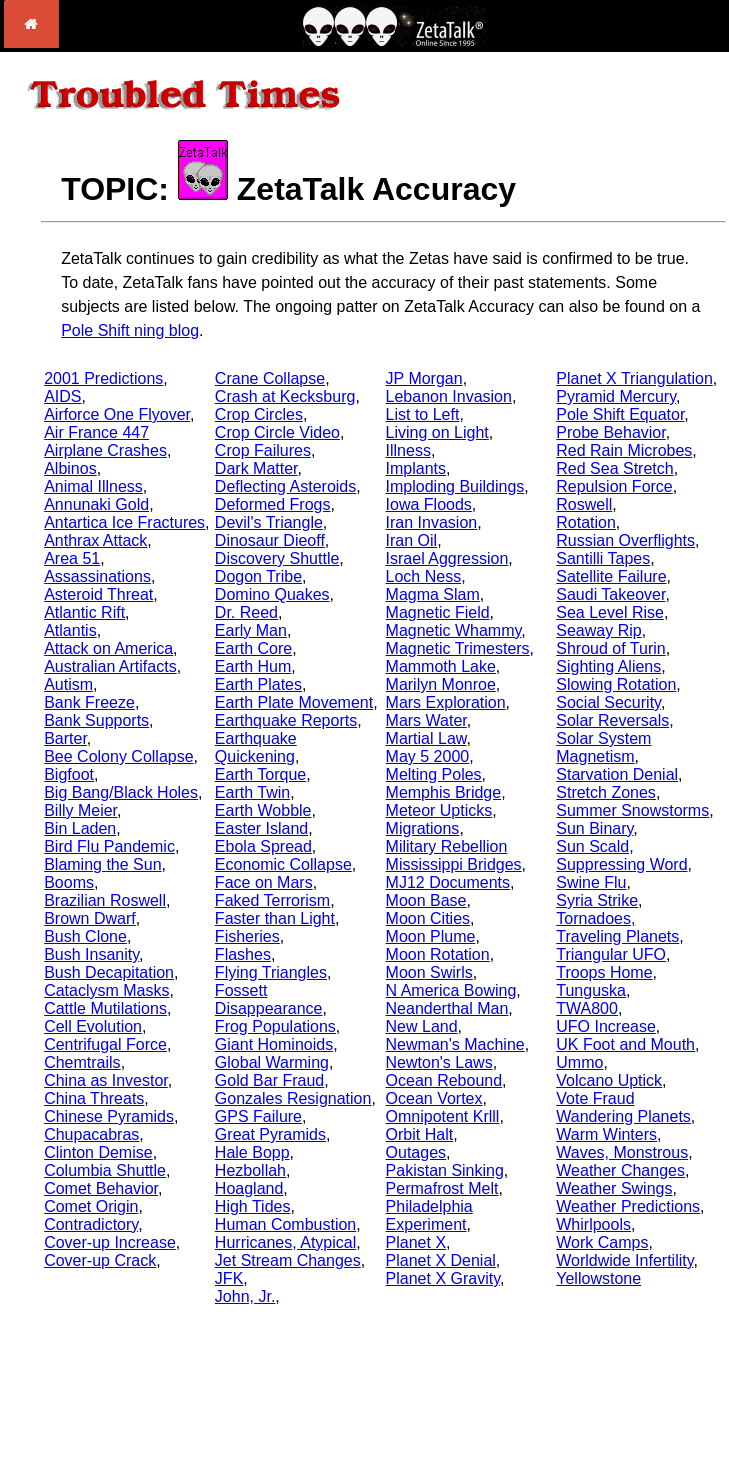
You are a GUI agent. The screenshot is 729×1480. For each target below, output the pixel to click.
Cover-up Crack (100, 1260)
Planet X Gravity (443, 1278)
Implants (416, 468)
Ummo (579, 1062)
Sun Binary (594, 828)
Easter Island (261, 828)
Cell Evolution (93, 1026)
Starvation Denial (617, 774)
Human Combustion (285, 1224)
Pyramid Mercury (616, 396)
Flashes (243, 954)
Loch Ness (424, 576)
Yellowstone (598, 1278)
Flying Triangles (271, 972)
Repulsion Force (614, 486)
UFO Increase (606, 1026)
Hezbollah (250, 1170)
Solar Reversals (612, 720)
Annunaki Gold (96, 504)
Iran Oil (412, 540)
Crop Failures (263, 450)
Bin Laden (80, 828)
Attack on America (108, 648)
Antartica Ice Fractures (124, 522)
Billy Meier (80, 810)
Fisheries (247, 936)
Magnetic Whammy (454, 630)
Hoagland (249, 1188)
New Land (422, 1026)
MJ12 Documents (448, 882)
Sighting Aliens (608, 666)
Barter (65, 738)
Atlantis (70, 630)
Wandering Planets (623, 1116)
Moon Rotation (438, 954)
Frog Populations (275, 1026)
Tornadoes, (595, 918)
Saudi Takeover (610, 594)
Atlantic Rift (84, 612)
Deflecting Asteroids (285, 486)
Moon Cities (428, 918)
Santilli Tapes (603, 558)
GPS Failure (258, 1116)
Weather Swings (614, 1188)
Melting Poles (434, 774)
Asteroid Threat (98, 594)
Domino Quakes (272, 594)
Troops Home (604, 972)
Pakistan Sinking (445, 1170)
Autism (68, 684)
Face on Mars (264, 882)
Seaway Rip (598, 630)
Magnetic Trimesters (458, 648)
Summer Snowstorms (632, 810)
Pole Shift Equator (620, 414)
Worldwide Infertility (624, 1260)
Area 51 (72, 558)
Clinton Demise (98, 1152)
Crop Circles (259, 414)
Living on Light (437, 432)
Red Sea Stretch (614, 468)
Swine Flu (591, 882)
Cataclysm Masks (106, 990)
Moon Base (426, 900)
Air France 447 (96, 432)
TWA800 (587, 1008)
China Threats (94, 1098)
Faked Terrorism (272, 900)
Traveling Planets (617, 936)
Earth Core (253, 648)
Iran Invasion (432, 522)
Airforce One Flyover (117, 414)
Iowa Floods (429, 504)
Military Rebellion (447, 846)
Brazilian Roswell (105, 900)
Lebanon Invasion (449, 396)
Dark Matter (256, 468)
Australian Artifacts (110, 666)
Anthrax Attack (95, 540)
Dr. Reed (246, 612)
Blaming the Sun (102, 864)
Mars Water (426, 720)
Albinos (70, 468)
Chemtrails (82, 1062)
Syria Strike (597, 900)
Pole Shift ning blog (130, 330)
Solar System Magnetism (603, 747)
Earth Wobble (263, 810)
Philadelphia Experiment (429, 1215)
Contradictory (91, 1224)
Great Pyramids (270, 1134)
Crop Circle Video (277, 432)
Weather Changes (620, 1170)
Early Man (251, 630)
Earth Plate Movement (294, 702)
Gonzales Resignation (293, 1098)
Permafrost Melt (442, 1188)
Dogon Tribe (258, 576)
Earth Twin (252, 792)
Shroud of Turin (610, 648)
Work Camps (602, 1242)
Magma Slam (433, 594)
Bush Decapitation (109, 972)
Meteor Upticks (439, 810)
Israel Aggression (447, 558)
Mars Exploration (446, 702)
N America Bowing (451, 990)
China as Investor (106, 1080)
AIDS (62, 396)
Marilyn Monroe (441, 684)
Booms (69, 882)
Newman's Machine (455, 1044)
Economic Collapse (283, 864)
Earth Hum (253, 666)
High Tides (253, 1206)
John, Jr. (245, 1296)
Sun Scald (592, 846)
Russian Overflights (625, 540)
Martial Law (426, 738)
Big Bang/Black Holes (121, 792)
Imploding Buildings (455, 486)
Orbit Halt (420, 1134)
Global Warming (272, 1062)
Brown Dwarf (90, 918)
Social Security (608, 702)
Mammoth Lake (441, 666)
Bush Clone (85, 936)
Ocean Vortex (434, 1098)
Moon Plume (431, 936)
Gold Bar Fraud (269, 1080)
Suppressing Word (621, 864)
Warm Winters (606, 1134)
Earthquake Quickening (256, 747)
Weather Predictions (628, 1206)
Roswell (584, 504)
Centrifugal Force (105, 1044)
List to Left (423, 414)
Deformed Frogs (273, 504)
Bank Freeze (89, 702)
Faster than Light (275, 918)
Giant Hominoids (274, 1044)
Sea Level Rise (610, 612)
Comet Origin (91, 1206)
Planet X (416, 1242)
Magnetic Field (438, 612)
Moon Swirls (429, 972)
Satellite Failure (611, 576)
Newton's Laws (439, 1062)
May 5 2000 (428, 756)
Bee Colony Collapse (118, 756)
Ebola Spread (263, 846)
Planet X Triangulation (634, 378)
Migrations (423, 828)
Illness (408, 450)
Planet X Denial (441, 1260)
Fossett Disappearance (269, 999)
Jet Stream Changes (288, 1260)
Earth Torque (260, 774)
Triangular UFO (611, 954)
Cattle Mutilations (105, 1008)
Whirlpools (593, 1224)
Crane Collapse (270, 378)
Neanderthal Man (447, 1008)
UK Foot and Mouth (625, 1044)
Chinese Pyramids (109, 1116)
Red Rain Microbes (624, 450)
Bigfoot (69, 774)
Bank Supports (96, 720)
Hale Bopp (252, 1152)
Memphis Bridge (444, 792)
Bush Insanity (91, 954)
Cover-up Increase (110, 1242)
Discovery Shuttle (277, 558)
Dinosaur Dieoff (270, 540)
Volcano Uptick (609, 1080)
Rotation (586, 522)
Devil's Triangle (269, 522)
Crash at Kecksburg (285, 396)
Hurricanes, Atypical (285, 1242)
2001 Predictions (103, 378)
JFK (229, 1278)
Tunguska (591, 990)
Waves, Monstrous (622, 1152)
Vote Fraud (595, 1098)
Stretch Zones (606, 792)
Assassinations (97, 576)
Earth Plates (258, 684)
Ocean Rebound (444, 1080)
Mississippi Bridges (454, 864)
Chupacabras (91, 1134)
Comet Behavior (101, 1188)
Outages (416, 1152)
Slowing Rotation (616, 684)
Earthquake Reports (286, 720)
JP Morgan (424, 378)
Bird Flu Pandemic (109, 846)
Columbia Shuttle (105, 1170)
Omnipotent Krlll (443, 1116)
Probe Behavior (610, 432)
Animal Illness (93, 486)
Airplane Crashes (105, 450)
